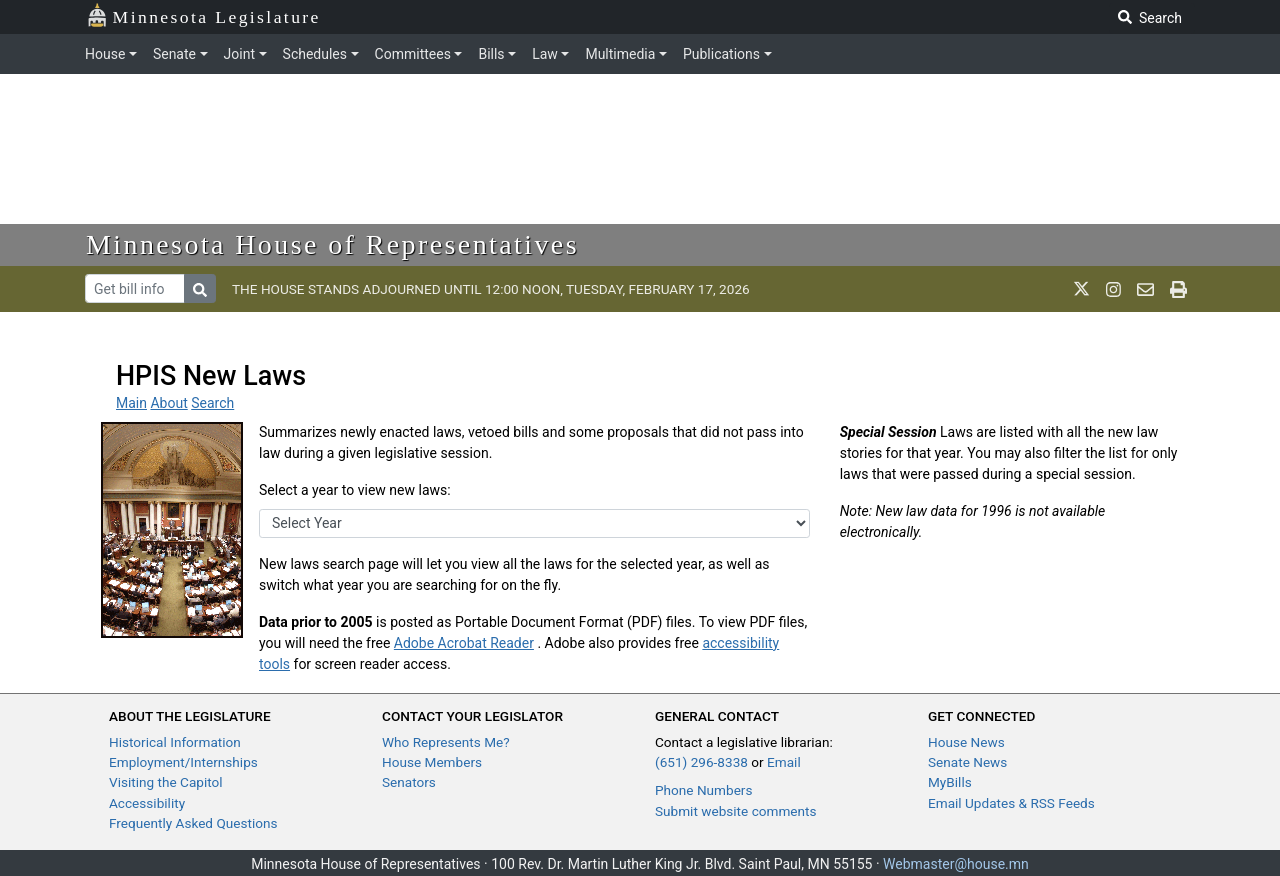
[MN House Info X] (1081, 289)
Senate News (967, 762)
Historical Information (175, 742)
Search (212, 403)
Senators (409, 782)
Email (784, 762)
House (105, 54)
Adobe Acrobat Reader (464, 643)
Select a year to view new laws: (355, 490)
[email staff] (1145, 289)
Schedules (315, 54)
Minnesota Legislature (203, 15)
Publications (721, 54)
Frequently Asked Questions (193, 823)
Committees (413, 54)
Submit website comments (736, 811)
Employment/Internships (183, 762)
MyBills (950, 782)
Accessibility (147, 803)
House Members (432, 762)
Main (131, 403)
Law (545, 54)
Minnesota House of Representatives (332, 244)
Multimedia (620, 54)
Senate (174, 54)
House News (966, 742)
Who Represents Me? (446, 742)
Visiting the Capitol (166, 782)
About (168, 403)
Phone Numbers (703, 790)
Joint (239, 54)
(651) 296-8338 (701, 762)
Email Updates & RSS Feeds (1011, 803)
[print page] (1178, 289)
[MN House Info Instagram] (1113, 289)
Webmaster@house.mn (956, 864)
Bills (491, 54)
